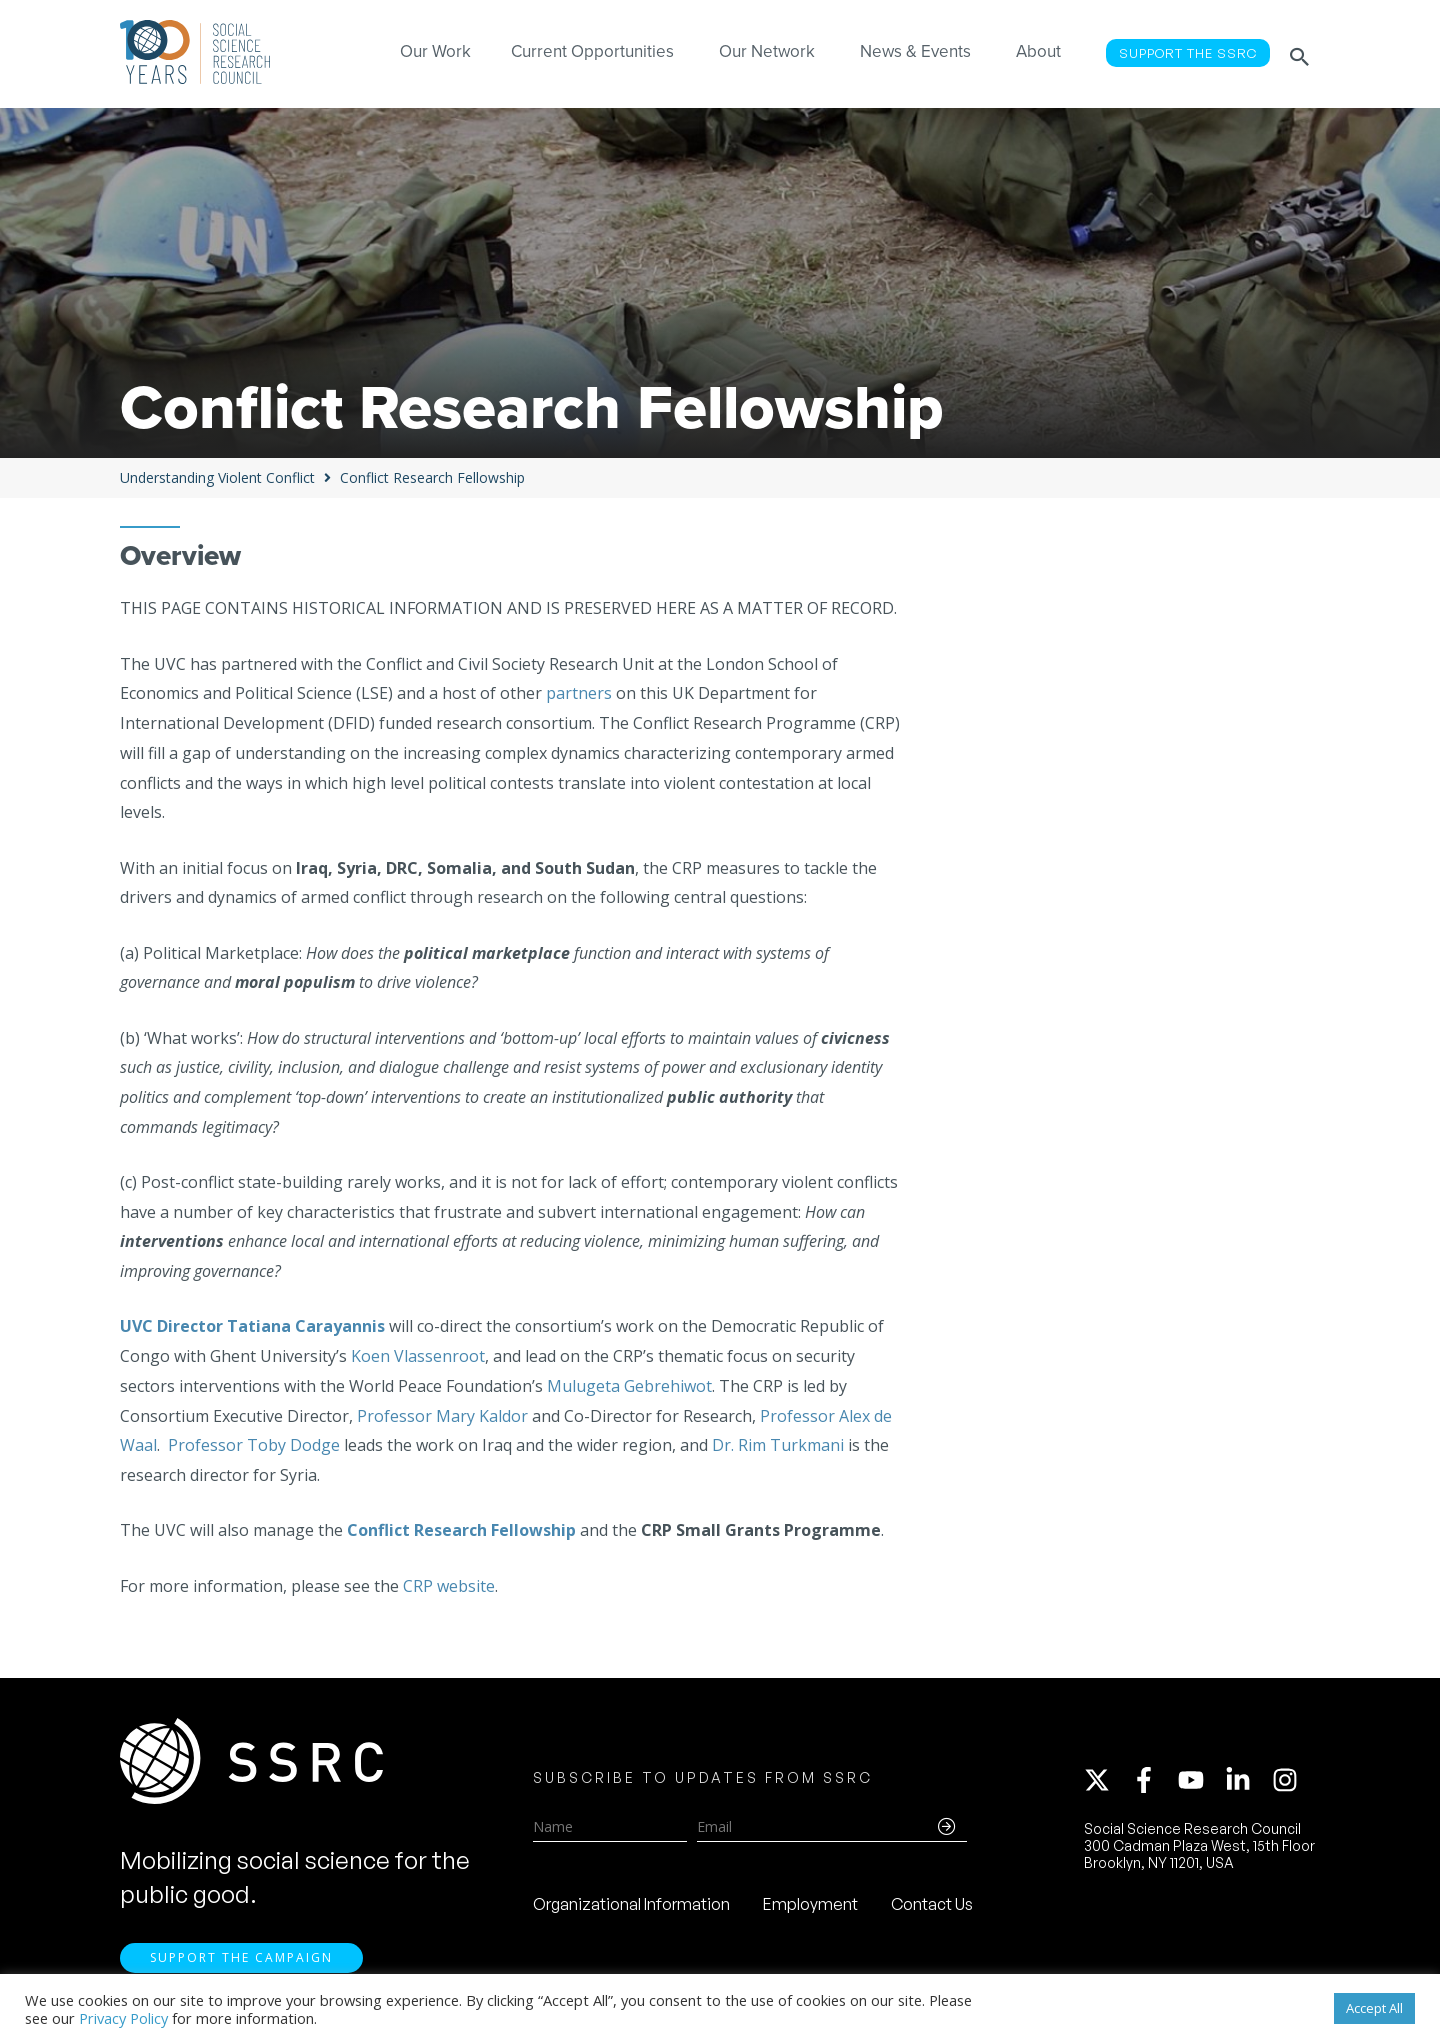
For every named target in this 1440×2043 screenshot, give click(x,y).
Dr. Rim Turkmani (778, 1445)
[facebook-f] (1153, 1783)
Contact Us (932, 1907)
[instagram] (1289, 1783)
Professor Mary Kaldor (442, 1416)
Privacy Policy (123, 2018)
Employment (810, 1907)
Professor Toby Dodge (254, 1445)
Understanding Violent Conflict (217, 477)
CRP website (449, 1586)
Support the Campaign (241, 1963)
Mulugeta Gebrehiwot (629, 1386)
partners (579, 693)
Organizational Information (631, 1907)
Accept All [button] (1374, 2008)
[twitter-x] (1106, 1783)
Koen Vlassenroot (418, 1356)
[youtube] (1200, 1783)
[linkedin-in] (1247, 1783)
